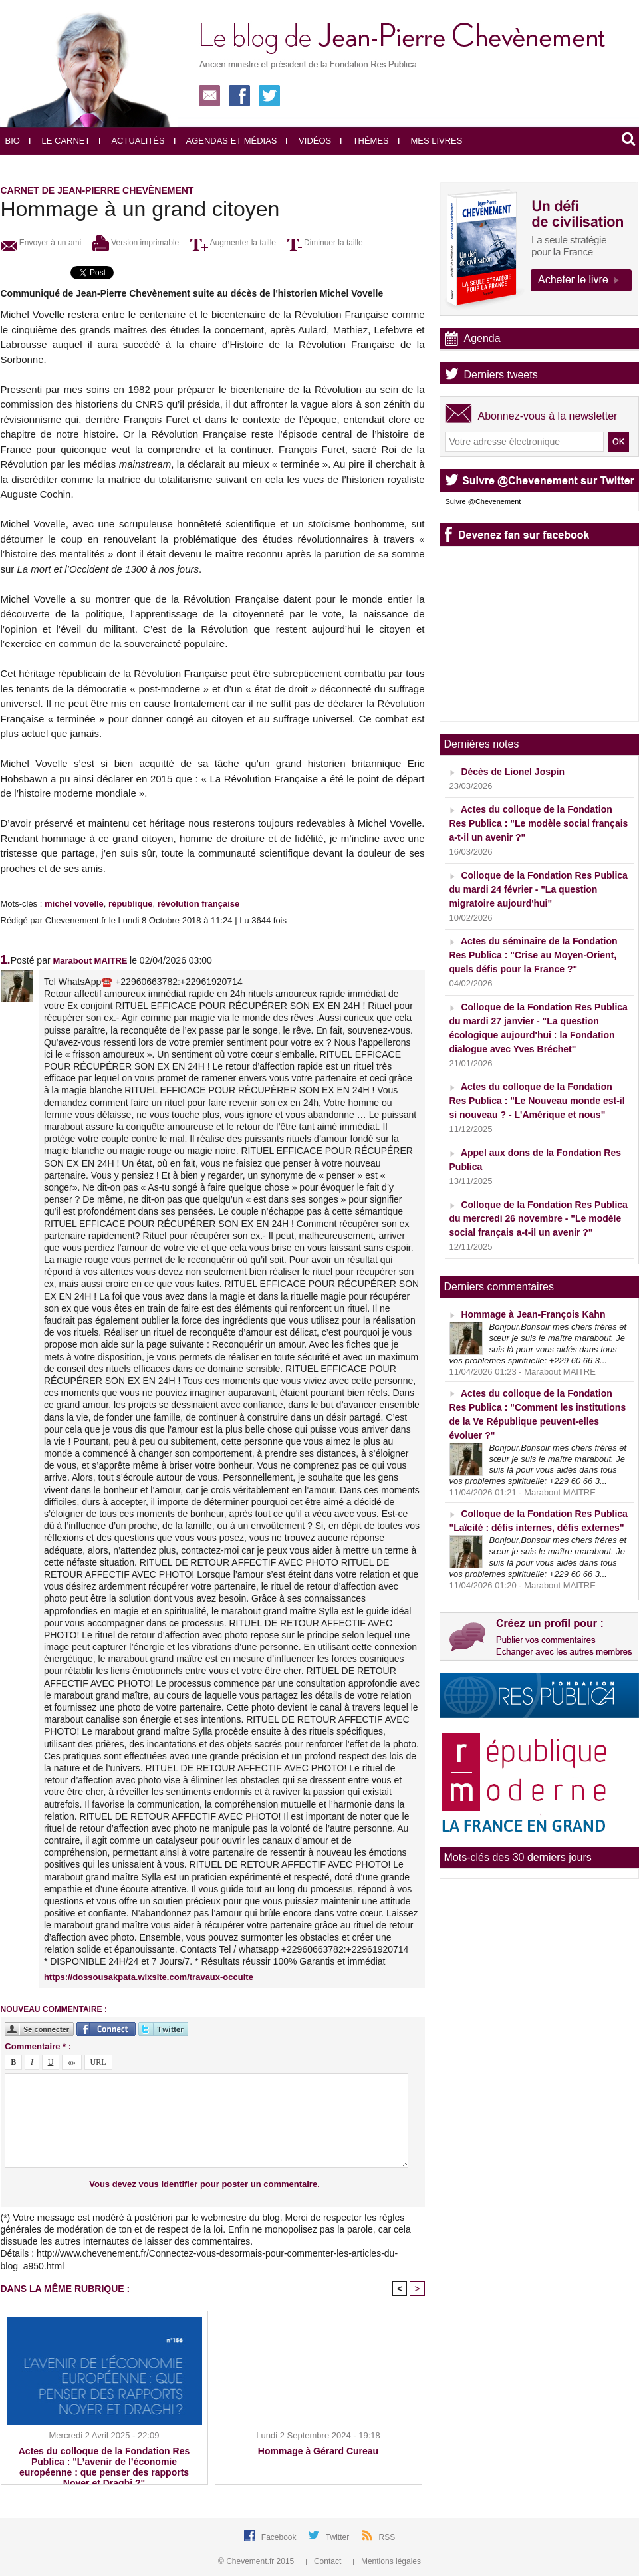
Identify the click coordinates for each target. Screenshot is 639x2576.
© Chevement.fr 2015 (257, 2561)
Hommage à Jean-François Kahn (533, 1314)
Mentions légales (387, 2561)
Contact (325, 2561)
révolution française (199, 904)
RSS (387, 2537)
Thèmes (364, 141)
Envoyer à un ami (41, 242)
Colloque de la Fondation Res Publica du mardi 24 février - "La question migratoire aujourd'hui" (538, 889)
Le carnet (59, 141)
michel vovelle (74, 904)
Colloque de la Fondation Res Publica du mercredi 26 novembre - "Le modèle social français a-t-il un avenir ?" (538, 1218)
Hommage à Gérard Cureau (318, 2451)
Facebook (280, 2537)
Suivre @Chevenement (483, 501)
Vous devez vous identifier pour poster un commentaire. (204, 2184)
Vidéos (308, 141)
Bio (12, 141)
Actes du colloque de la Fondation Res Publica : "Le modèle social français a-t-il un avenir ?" (538, 823)
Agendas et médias (225, 141)
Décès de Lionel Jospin (513, 771)
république (130, 904)
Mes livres (430, 141)
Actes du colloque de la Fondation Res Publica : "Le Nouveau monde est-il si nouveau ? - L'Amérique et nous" (537, 1100)
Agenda (482, 338)
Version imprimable (135, 242)
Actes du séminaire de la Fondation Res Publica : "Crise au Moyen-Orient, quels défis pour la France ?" (533, 955)
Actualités (131, 141)
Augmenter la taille (233, 242)
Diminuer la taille (325, 242)
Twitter (339, 2537)
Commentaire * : (38, 2046)
